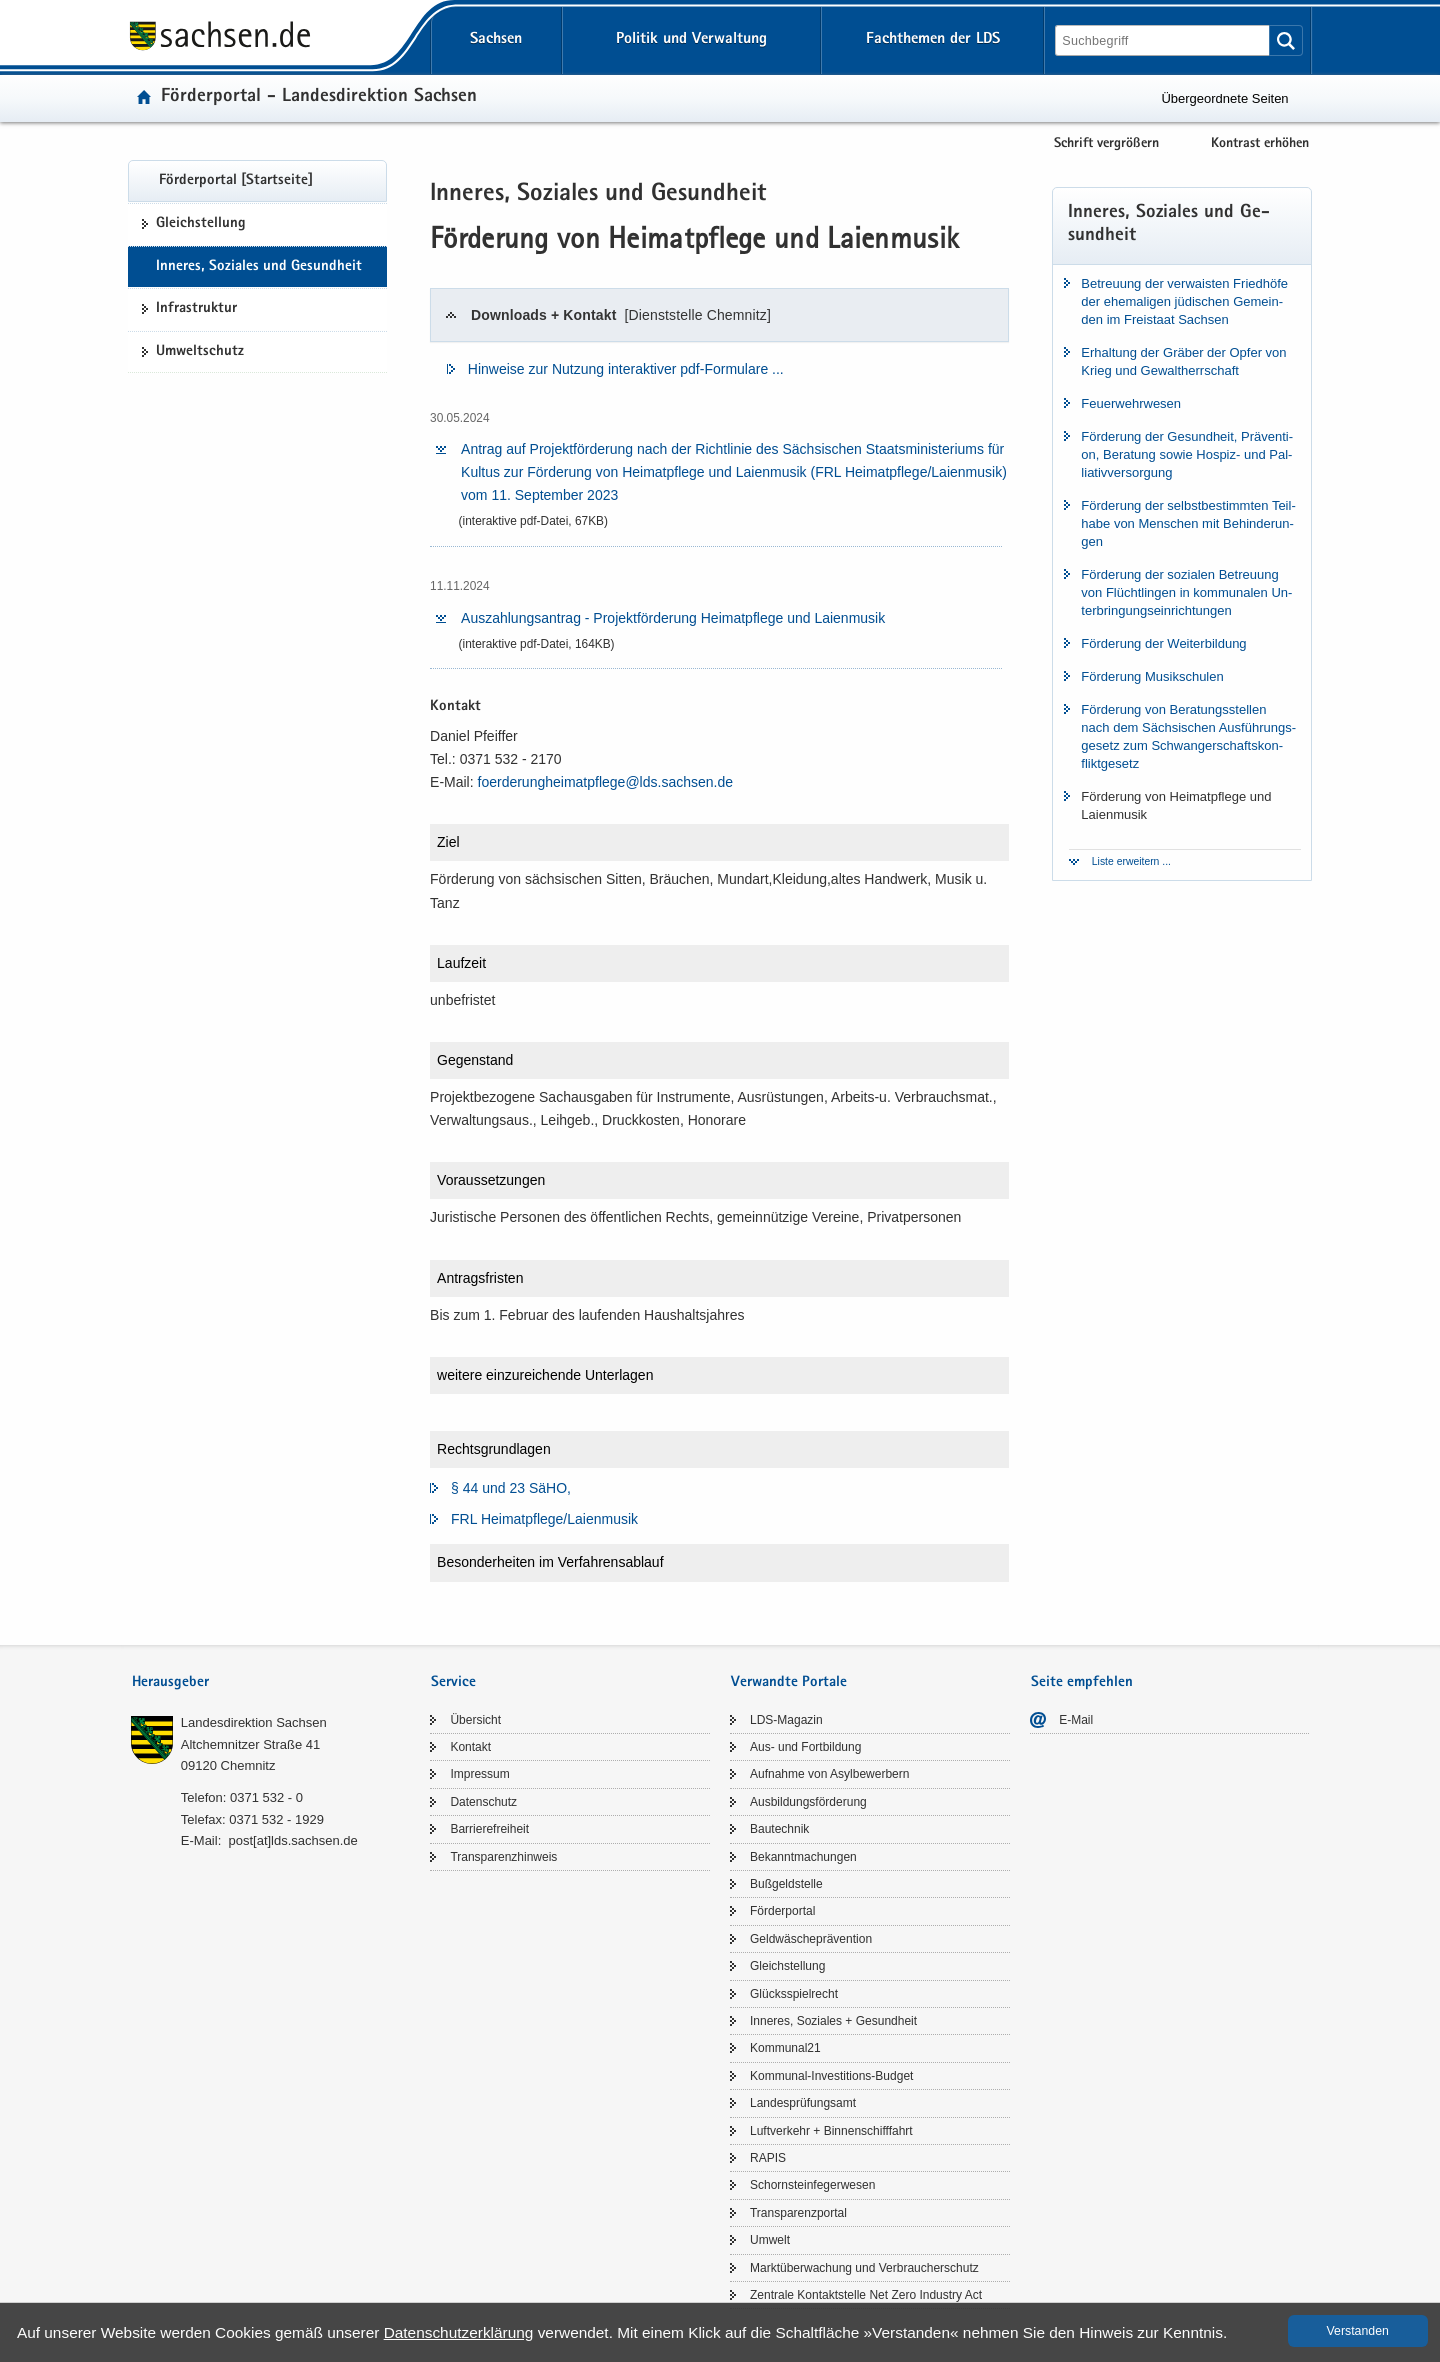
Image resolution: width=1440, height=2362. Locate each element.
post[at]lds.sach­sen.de (292, 1840)
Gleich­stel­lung (201, 224)
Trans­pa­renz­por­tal (798, 2213)
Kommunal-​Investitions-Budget (831, 2076)
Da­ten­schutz (483, 1802)
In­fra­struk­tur (196, 309)
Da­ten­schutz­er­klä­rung (459, 2332)
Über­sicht (475, 1720)
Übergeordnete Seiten (1224, 98)
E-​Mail (1076, 1720)
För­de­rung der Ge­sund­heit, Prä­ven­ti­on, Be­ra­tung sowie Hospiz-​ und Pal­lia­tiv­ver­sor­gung (1187, 454)
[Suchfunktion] (1164, 40)
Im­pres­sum (479, 1774)
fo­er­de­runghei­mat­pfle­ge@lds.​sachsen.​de (606, 782)
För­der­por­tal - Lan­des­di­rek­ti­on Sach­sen (319, 97)
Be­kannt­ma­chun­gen (803, 1857)
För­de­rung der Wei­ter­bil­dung (1163, 643)
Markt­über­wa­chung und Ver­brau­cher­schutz (864, 2268)
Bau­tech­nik (779, 1829)
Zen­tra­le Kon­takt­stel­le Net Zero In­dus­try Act (866, 2295)
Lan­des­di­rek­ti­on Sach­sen (254, 1722)
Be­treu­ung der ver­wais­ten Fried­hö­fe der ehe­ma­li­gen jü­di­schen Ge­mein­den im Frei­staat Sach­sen (1184, 301)
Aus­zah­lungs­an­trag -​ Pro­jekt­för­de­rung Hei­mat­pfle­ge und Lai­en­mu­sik (673, 618)
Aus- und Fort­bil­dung (805, 1747)
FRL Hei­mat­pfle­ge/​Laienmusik (544, 1519)
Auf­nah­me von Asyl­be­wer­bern (829, 1774)
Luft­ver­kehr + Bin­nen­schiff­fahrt (831, 2131)
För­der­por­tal (782, 1911)
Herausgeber (170, 1682)
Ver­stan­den (1358, 2331)
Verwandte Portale (789, 1682)
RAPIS (768, 2158)
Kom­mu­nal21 (785, 2048)
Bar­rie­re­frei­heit (489, 1829)
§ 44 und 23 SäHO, (511, 1488)
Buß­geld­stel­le (786, 1884)
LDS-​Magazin (786, 1720)
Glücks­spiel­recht (794, 1994)
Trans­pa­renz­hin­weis (503, 1857)
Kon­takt (470, 1747)
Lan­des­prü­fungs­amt (803, 2103)
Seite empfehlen (1082, 1682)
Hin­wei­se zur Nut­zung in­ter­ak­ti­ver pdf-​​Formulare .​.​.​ (626, 369)
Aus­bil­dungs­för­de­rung (808, 1802)
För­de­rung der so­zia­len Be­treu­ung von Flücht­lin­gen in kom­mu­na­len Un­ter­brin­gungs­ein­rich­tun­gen (1186, 592)
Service (453, 1682)
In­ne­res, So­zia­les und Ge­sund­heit (259, 267)
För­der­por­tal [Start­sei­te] (236, 181)
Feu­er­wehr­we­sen (1131, 403)
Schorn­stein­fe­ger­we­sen (812, 2185)
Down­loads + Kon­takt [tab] (621, 315)
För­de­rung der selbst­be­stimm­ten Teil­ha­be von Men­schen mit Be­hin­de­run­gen (1188, 523)
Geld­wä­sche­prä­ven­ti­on (811, 1939)
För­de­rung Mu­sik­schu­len (1152, 676)
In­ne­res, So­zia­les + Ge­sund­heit (833, 2021)
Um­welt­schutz (200, 352)
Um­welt (770, 2240)
